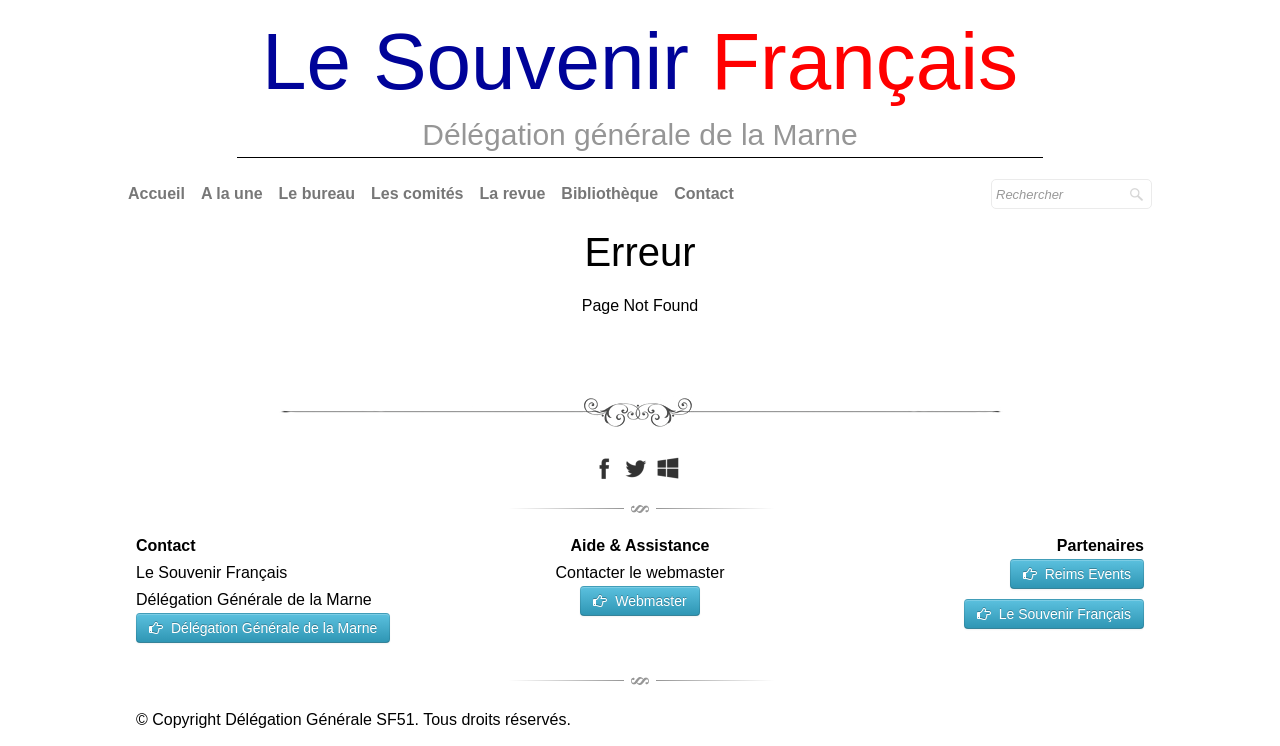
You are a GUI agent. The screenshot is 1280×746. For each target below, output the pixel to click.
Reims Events (1077, 574)
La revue (513, 193)
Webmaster (639, 601)
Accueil (156, 193)
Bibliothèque (609, 193)
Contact (704, 193)
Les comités (417, 193)
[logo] (640, 90)
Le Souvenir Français (1054, 614)
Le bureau (317, 193)
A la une (232, 193)
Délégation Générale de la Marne (263, 628)
